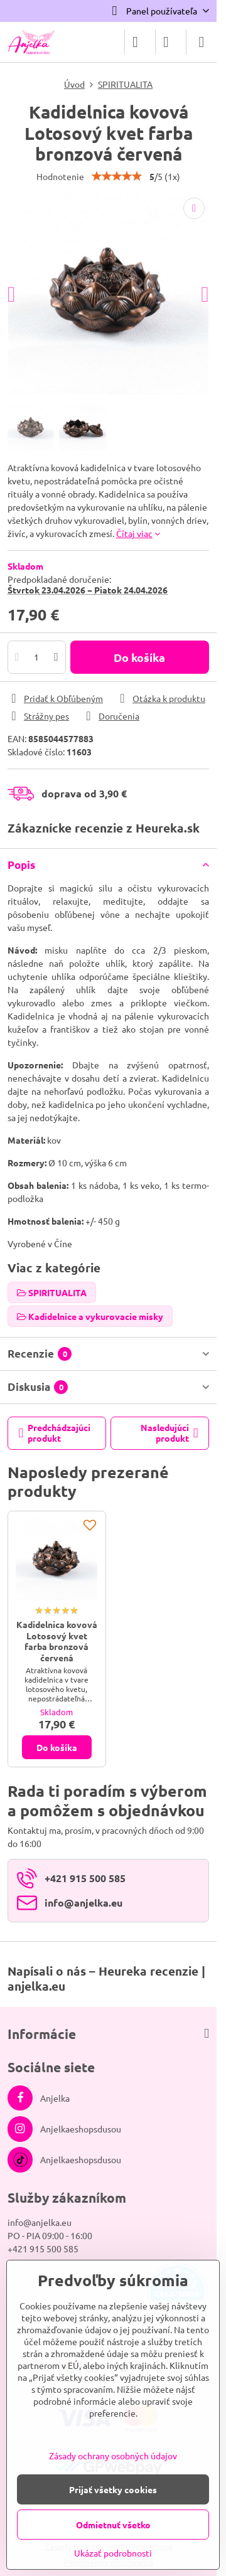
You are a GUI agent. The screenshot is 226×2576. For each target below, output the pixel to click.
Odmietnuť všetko (113, 2524)
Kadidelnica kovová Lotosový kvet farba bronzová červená (56, 1641)
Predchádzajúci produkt (55, 1433)
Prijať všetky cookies (113, 2489)
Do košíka (139, 657)
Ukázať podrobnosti (113, 2552)
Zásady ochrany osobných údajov (113, 2455)
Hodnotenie (60, 176)
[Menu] (201, 42)
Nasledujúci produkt (169, 1433)
